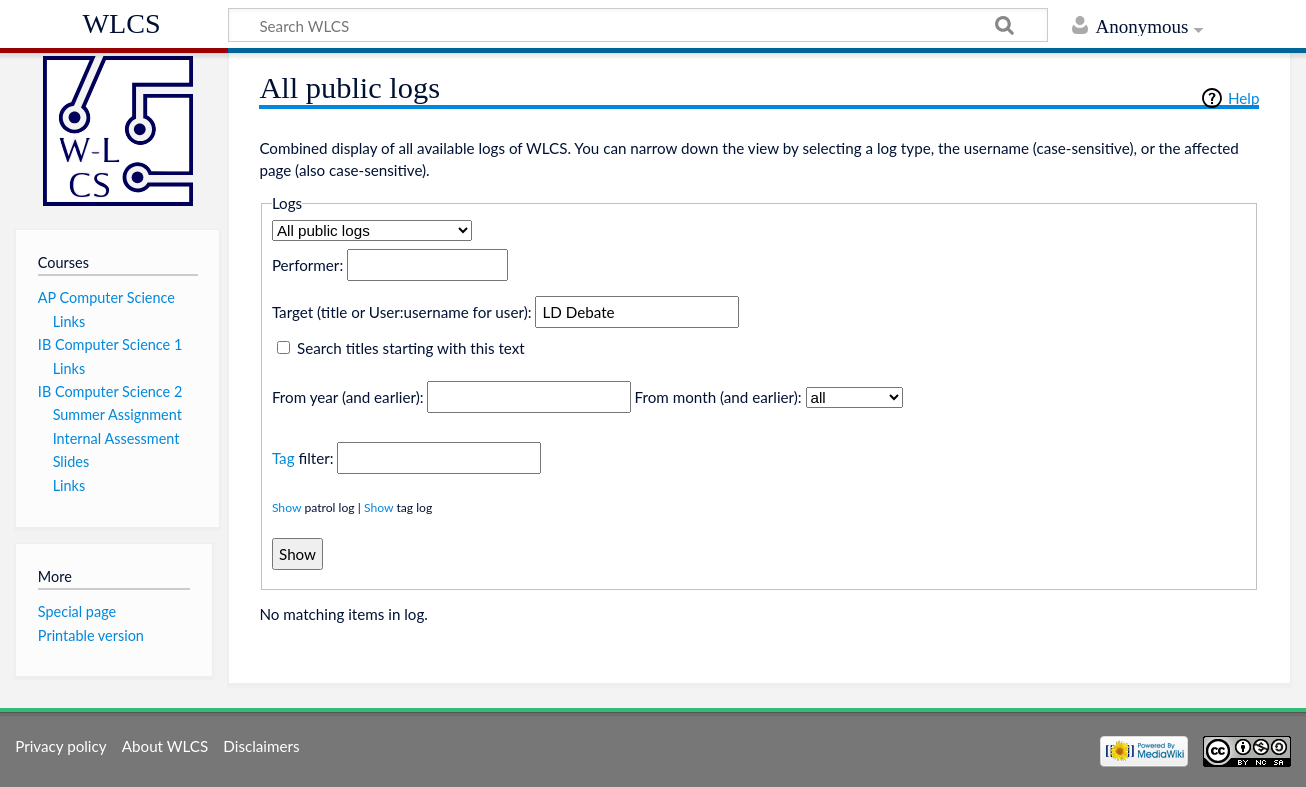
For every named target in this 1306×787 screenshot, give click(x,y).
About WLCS (165, 746)
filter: (303, 458)
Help (1243, 98)
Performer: (307, 265)
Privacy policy (60, 746)
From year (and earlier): (348, 397)
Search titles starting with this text (411, 348)
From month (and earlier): (718, 397)
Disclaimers (261, 746)
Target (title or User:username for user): (402, 312)
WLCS (122, 23)
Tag (283, 458)
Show (286, 507)
